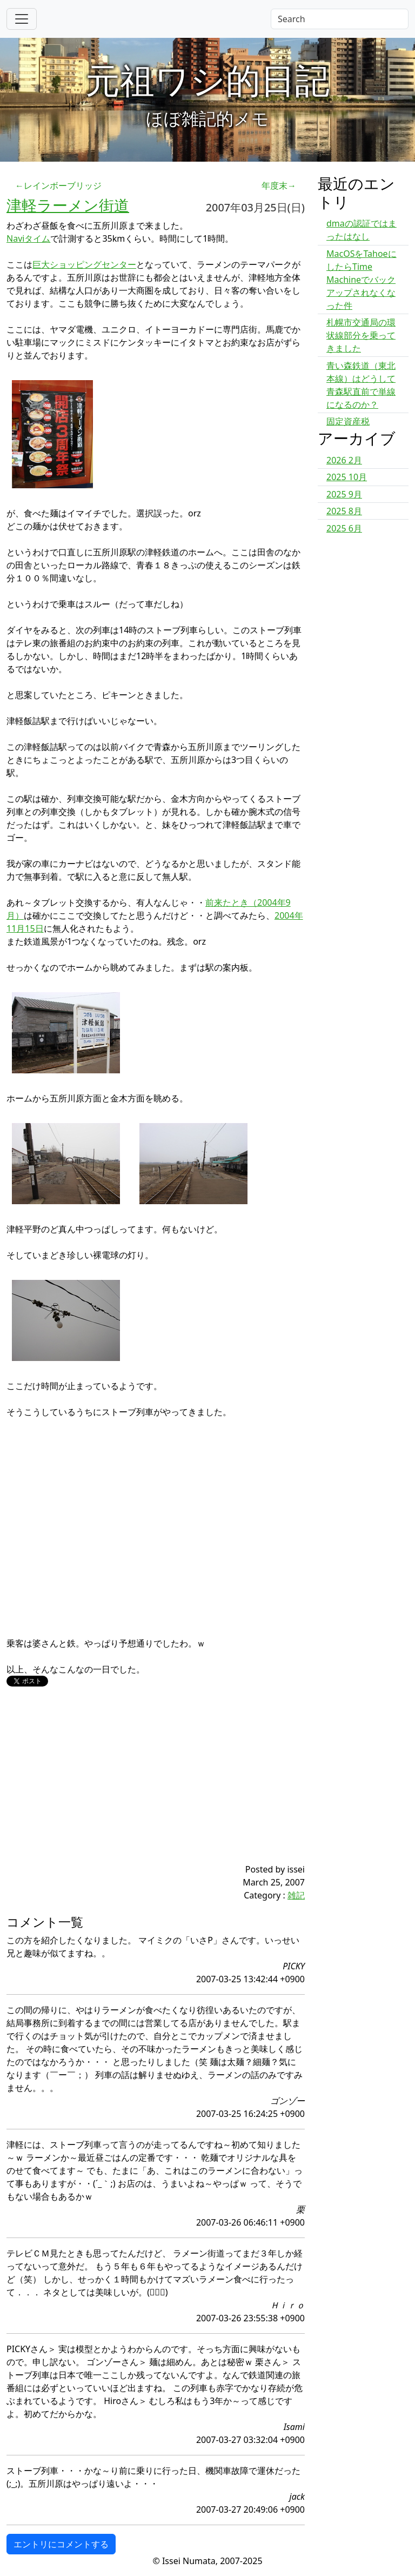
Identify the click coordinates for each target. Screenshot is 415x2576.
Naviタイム (28, 238)
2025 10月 (346, 477)
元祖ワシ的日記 (207, 79)
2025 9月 (344, 494)
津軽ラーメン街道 (67, 205)
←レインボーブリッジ (58, 185)
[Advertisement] (130, 1787)
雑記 (296, 1895)
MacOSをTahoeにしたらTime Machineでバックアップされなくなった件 (361, 279)
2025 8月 (344, 511)
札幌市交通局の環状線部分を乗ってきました (361, 335)
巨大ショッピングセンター (84, 264)
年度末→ (279, 185)
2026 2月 (344, 460)
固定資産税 (348, 421)
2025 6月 (344, 528)
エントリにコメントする (61, 2544)
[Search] (340, 19)
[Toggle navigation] (21, 19)
